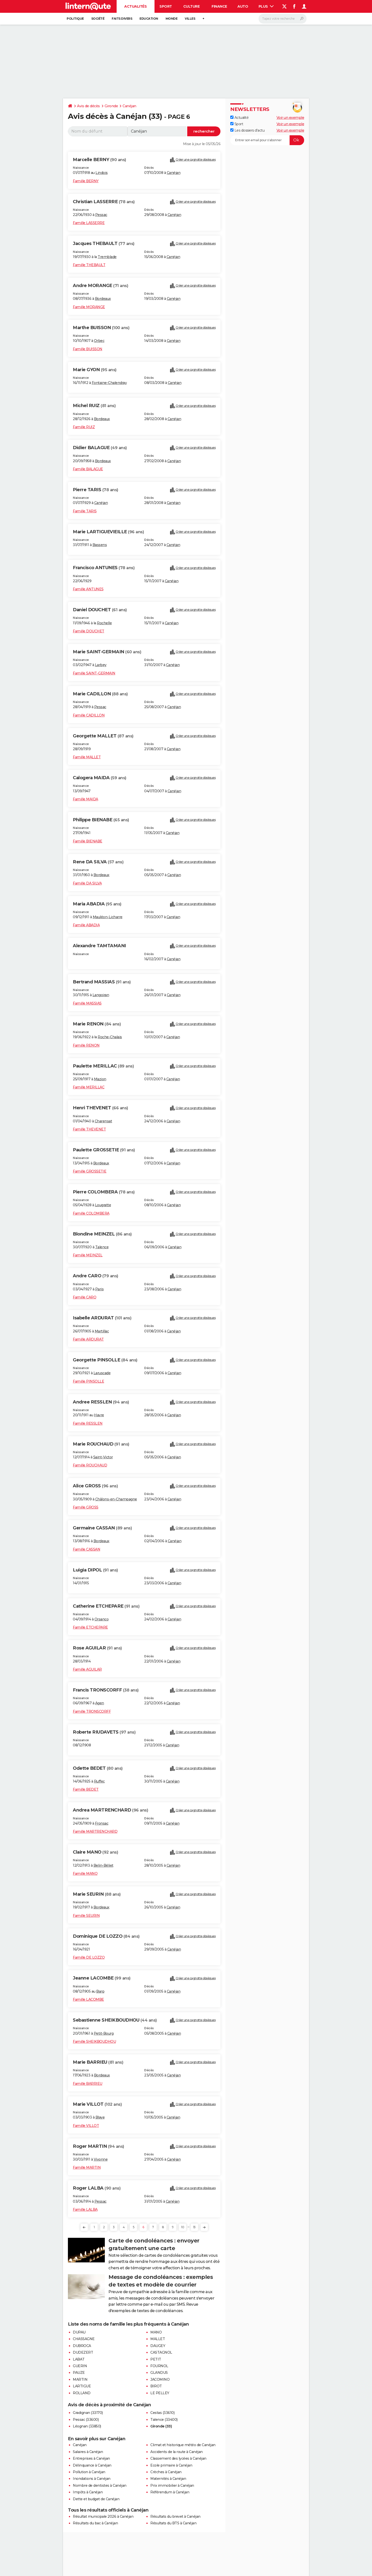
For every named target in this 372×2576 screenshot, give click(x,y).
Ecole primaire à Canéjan (171, 2465)
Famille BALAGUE (88, 469)
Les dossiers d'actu (247, 130)
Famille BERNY (86, 181)
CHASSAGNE (84, 2339)
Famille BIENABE (87, 841)
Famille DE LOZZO (89, 1957)
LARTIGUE (82, 2386)
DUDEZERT (83, 2352)
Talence (102, 1247)
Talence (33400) (164, 2419)
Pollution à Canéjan (89, 2472)
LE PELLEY (159, 2393)
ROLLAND (82, 2393)
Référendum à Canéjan (169, 2492)
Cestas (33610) (162, 2412)
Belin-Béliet (103, 1865)
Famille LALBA (85, 2209)
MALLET (157, 2339)
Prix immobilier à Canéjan (172, 2485)
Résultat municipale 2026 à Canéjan (103, 2516)
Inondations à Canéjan (91, 2478)
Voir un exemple (290, 117)
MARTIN (80, 2379)
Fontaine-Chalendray (109, 383)
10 (182, 2227)
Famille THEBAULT (89, 265)
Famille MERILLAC (88, 1087)
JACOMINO (160, 2379)
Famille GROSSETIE (90, 1171)
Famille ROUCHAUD (90, 1465)
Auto (242, 6)
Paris (99, 1289)
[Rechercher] (283, 19)
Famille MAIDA (85, 799)
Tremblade (107, 257)
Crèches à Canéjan (166, 2472)
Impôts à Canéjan (88, 2492)
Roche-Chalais (110, 1037)
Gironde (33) (161, 2426)
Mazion (100, 1079)
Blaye (100, 2117)
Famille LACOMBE (88, 1999)
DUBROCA (82, 2346)
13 (194, 2227)
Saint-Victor (103, 1457)
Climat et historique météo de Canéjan (183, 2445)
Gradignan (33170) (88, 2412)
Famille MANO (85, 1873)
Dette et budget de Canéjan (96, 2499)
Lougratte (103, 1205)
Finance (219, 6)
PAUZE (79, 2372)
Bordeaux (103, 298)
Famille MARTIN (87, 2167)
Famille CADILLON (89, 715)
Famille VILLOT (86, 2125)
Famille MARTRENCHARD (95, 1831)
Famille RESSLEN (88, 1423)
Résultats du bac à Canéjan (95, 2523)
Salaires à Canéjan (88, 2452)
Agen (99, 1703)
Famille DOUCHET (88, 631)
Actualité (239, 117)
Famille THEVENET (89, 1129)
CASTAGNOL (161, 2352)
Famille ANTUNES (88, 589)
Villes (190, 18)
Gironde (111, 106)
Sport (165, 6)
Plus (266, 6)
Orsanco (101, 1619)
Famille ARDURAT (88, 1339)
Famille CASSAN (86, 1549)
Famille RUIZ (84, 427)
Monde (172, 18)
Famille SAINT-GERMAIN (94, 673)
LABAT (79, 2359)
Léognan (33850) (87, 2426)
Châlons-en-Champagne (116, 1499)
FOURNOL (159, 2366)
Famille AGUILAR (87, 1669)
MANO (156, 2332)
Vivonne (101, 2159)
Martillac (102, 1331)
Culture (191, 6)
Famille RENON (86, 1045)
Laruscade (102, 1373)
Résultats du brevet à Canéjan (175, 2516)
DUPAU (79, 2332)
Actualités (135, 6)
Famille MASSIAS (87, 1003)
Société (98, 18)
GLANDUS (159, 2372)
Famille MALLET (87, 757)
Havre (99, 1415)
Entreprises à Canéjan (91, 2458)
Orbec (99, 340)
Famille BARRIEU (87, 2083)
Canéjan (129, 106)
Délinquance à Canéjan (92, 2465)
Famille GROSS (85, 1507)
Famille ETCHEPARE (90, 1627)
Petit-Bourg (104, 2033)
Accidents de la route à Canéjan (176, 2452)
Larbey (101, 665)
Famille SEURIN (86, 1915)
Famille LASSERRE (89, 223)
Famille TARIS (85, 511)
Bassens (100, 545)
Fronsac (101, 1823)
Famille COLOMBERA (91, 1213)
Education (149, 18)
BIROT (156, 2386)
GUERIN (80, 2366)
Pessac (101, 215)
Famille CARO (84, 1297)
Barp (100, 1991)
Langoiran (101, 995)
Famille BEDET (86, 1789)
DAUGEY (157, 2346)
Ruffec (99, 1781)
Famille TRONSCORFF (92, 1711)
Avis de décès (88, 106)
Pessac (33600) (86, 2419)
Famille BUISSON (87, 349)
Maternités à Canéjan (168, 2478)
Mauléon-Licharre (108, 917)
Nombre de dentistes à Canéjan (99, 2485)
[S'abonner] (267, 140)
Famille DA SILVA (87, 883)
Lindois (101, 172)
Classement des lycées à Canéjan (178, 2458)
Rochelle (104, 623)
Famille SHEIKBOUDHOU (94, 2041)
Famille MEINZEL (88, 1255)
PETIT (155, 2359)
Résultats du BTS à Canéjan (173, 2523)
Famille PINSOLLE (88, 1381)
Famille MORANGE (89, 307)
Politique (75, 18)
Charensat (103, 1121)
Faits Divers (122, 18)
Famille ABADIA (86, 925)
